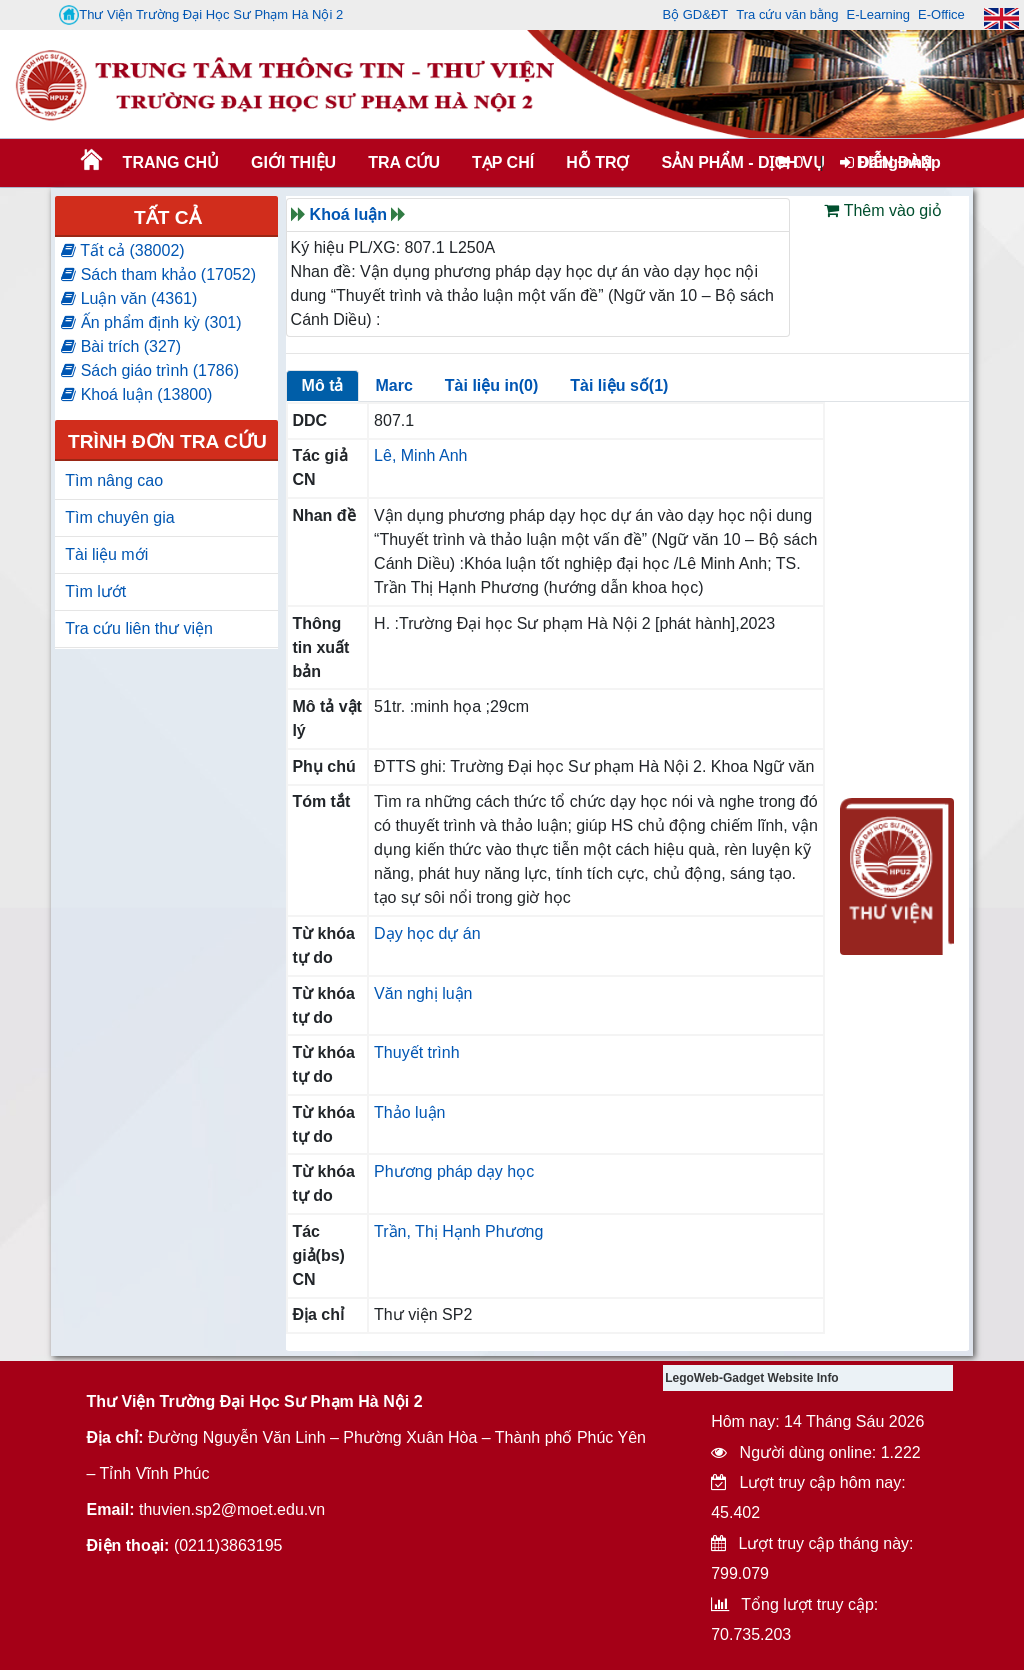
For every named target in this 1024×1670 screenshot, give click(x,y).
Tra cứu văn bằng (787, 14)
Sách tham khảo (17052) (158, 274)
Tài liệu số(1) (619, 385)
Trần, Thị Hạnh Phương (458, 1231)
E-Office (941, 14)
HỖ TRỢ (597, 162)
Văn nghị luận (423, 993)
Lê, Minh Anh (420, 455)
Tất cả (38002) (122, 250)
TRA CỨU (404, 162)
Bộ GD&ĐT (695, 14)
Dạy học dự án (427, 933)
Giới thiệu (293, 162)
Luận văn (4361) (129, 298)
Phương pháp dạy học (454, 1171)
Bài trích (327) (121, 346)
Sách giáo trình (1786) (150, 370)
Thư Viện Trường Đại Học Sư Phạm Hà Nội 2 (201, 15)
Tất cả (167, 217)
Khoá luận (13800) (136, 394)
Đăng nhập (890, 162)
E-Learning (878, 14)
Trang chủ (171, 162)
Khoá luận (348, 214)
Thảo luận (409, 1112)
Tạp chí (503, 162)
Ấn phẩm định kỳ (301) (151, 322)
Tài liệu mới (106, 554)
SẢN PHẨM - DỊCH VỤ (741, 162)
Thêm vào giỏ (882, 210)
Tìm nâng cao (114, 480)
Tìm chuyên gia (119, 517)
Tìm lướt (95, 591)
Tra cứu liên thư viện (139, 628)
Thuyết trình (416, 1052)
